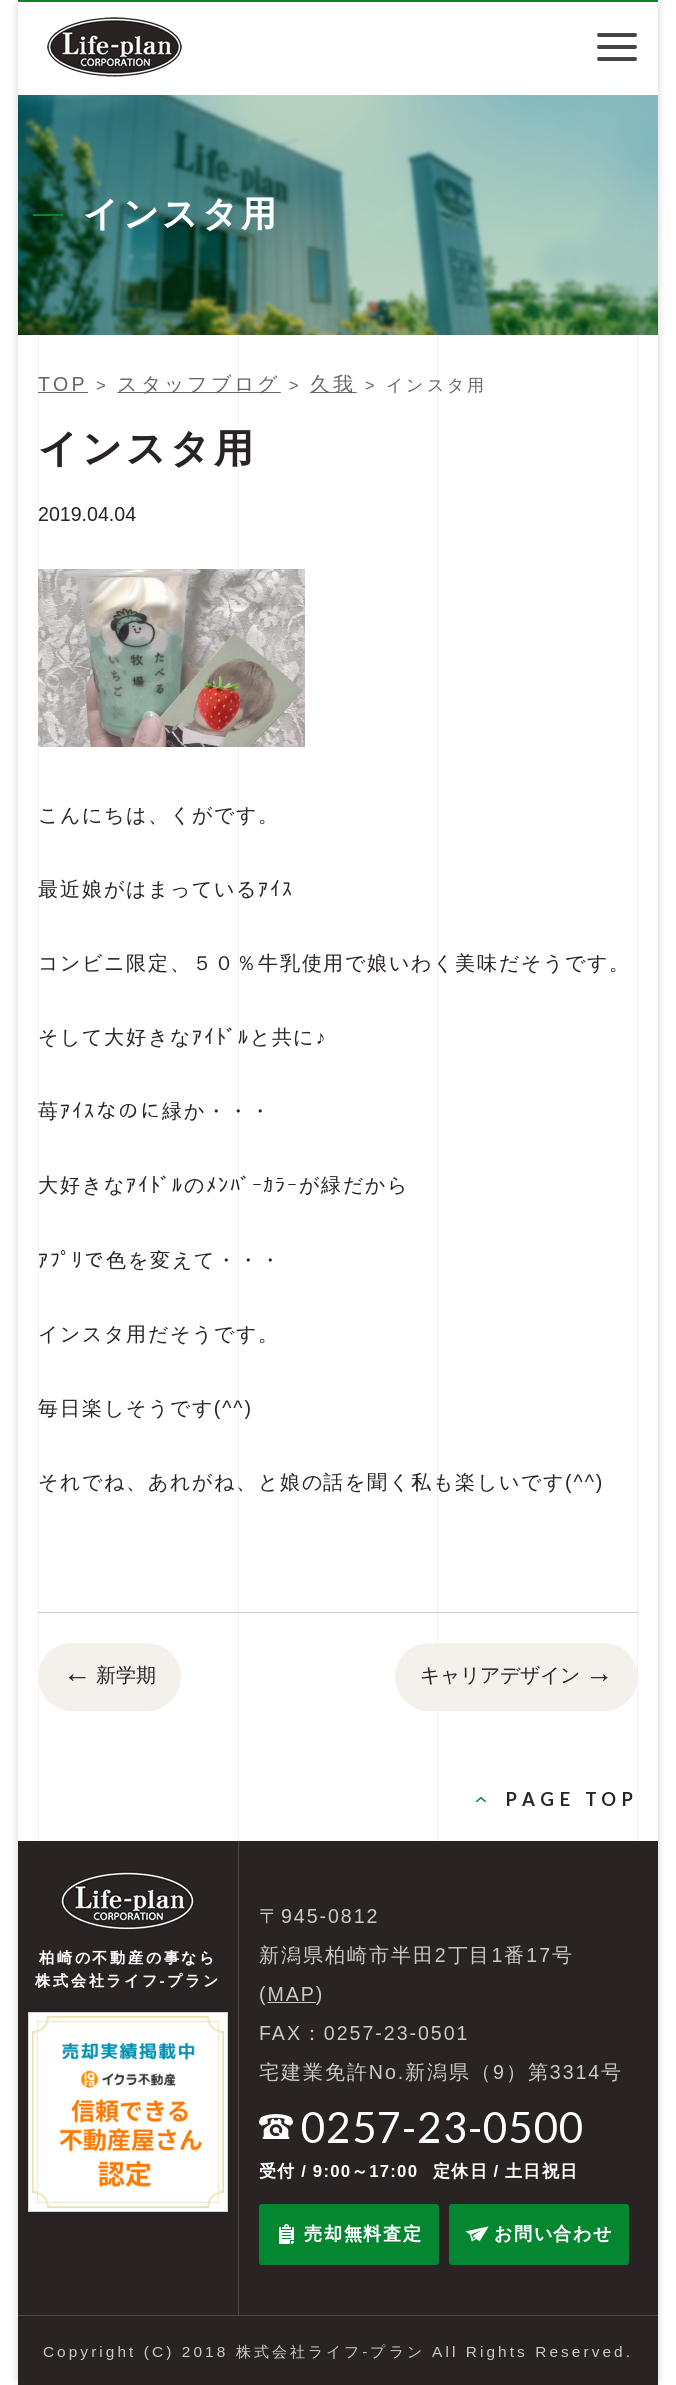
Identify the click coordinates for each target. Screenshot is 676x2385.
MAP (292, 1994)
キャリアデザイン (516, 1677)
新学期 (109, 1677)
